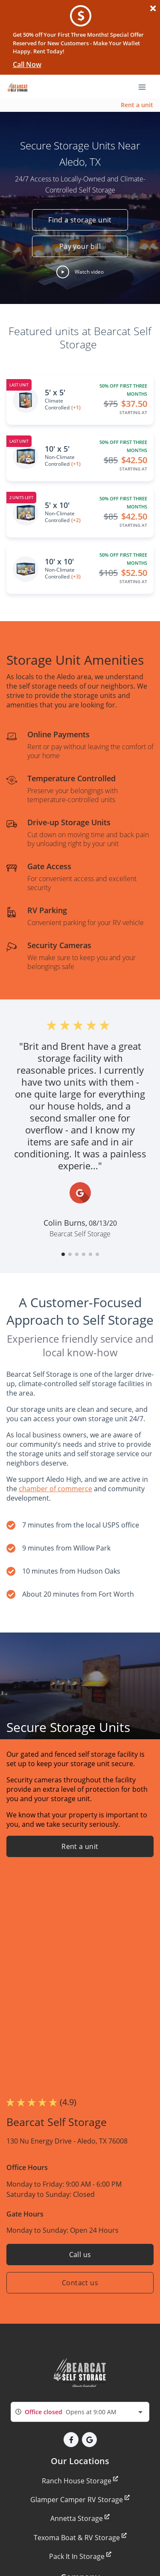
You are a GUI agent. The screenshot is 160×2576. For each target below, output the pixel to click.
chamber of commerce (55, 1488)
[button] (80, 272)
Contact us (80, 2282)
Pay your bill (80, 246)
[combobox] (80, 2412)
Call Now (27, 64)
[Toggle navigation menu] (145, 86)
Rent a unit (137, 105)
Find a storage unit (80, 220)
